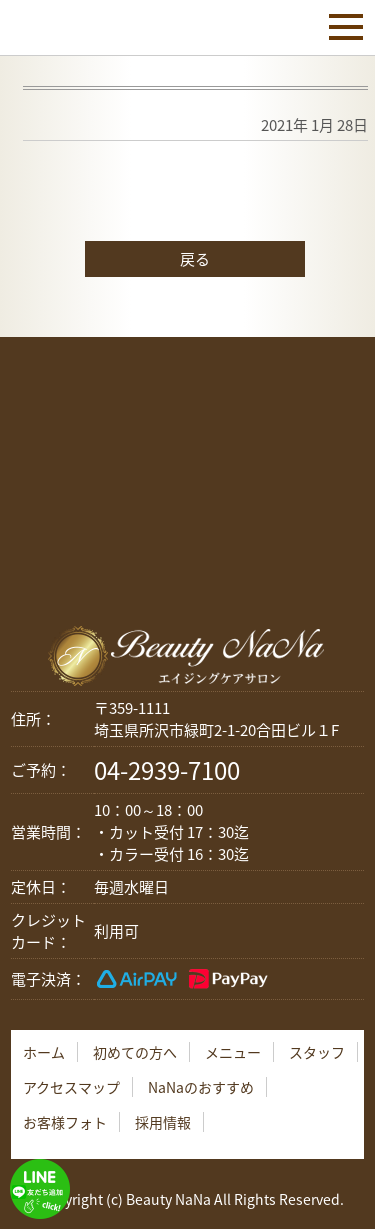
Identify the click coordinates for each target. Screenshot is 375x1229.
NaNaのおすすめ (201, 1087)
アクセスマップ (71, 1087)
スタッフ (317, 1052)
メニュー (233, 1052)
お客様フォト (65, 1122)
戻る (195, 259)
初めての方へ (135, 1052)
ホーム (44, 1052)
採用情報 (163, 1122)
